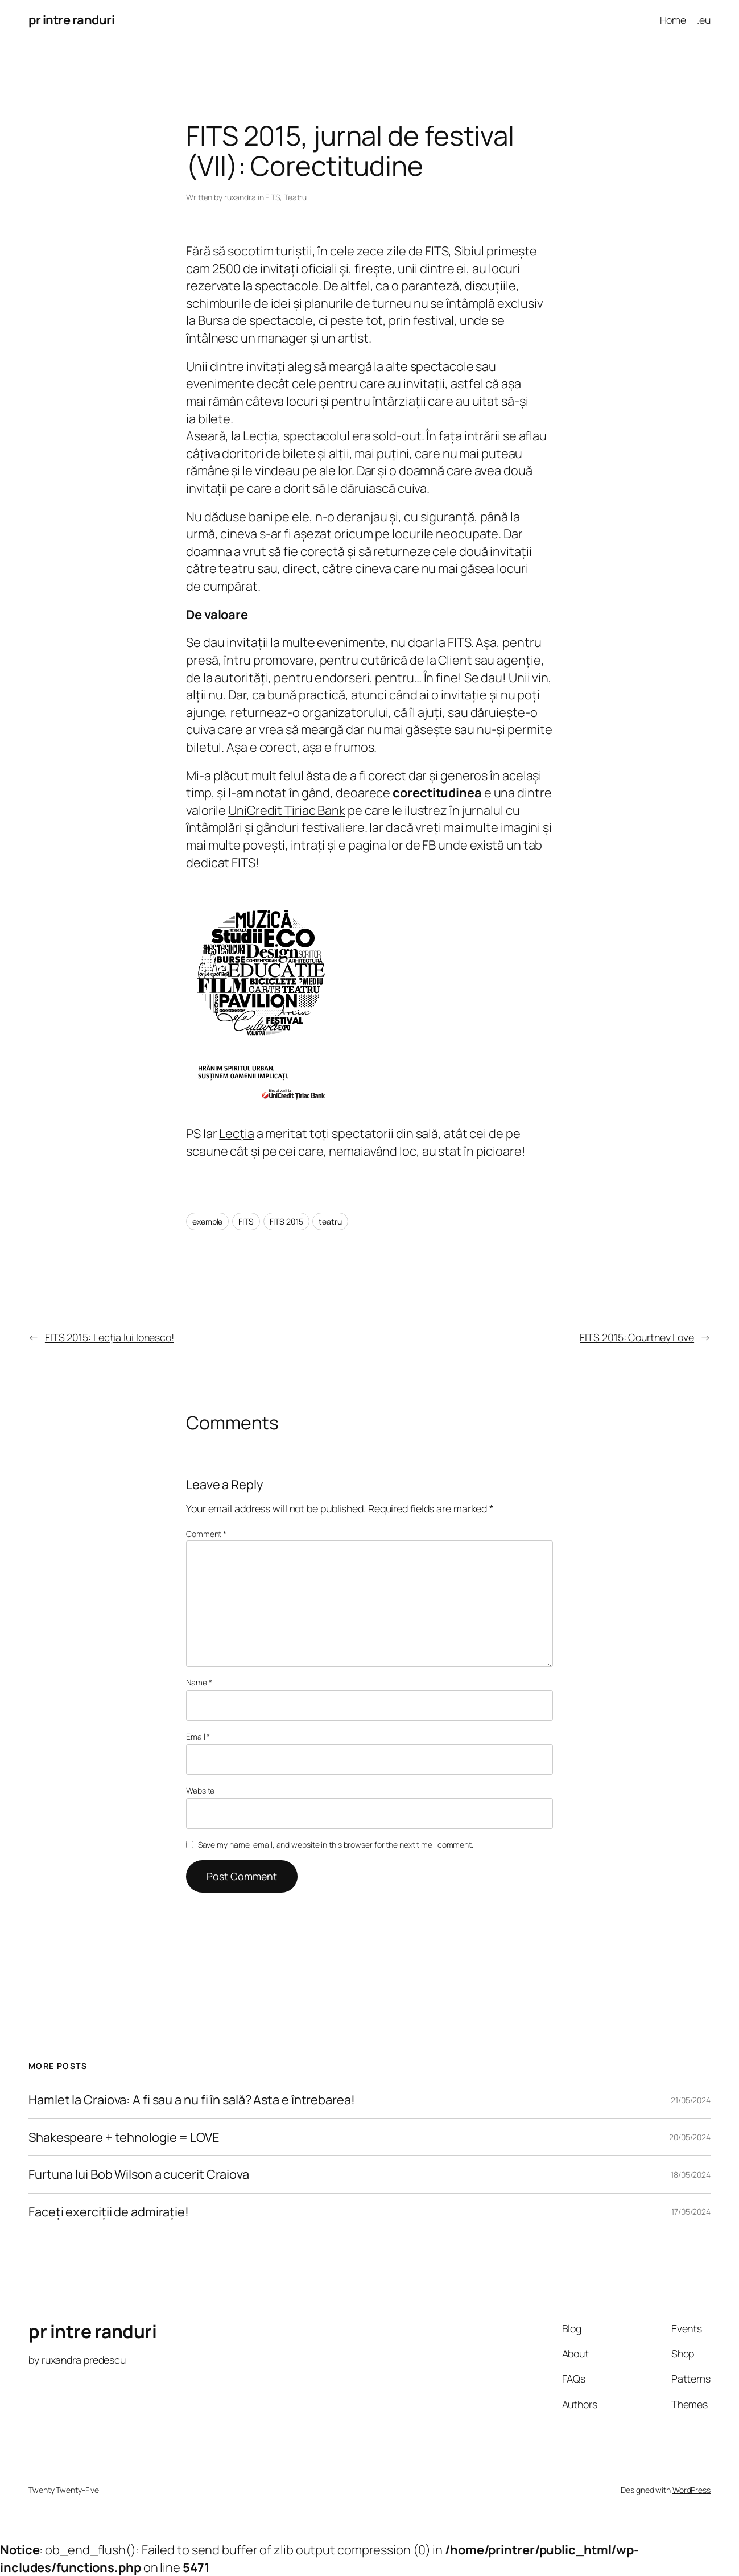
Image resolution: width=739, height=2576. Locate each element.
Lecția (236, 1133)
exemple (207, 1221)
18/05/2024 (691, 2174)
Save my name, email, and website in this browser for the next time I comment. (335, 1844)
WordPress (691, 2489)
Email (198, 1736)
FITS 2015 (286, 1221)
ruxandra (240, 197)
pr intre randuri (71, 19)
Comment (206, 1533)
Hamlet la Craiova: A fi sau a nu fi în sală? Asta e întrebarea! (191, 2100)
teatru (330, 1221)
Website (200, 1790)
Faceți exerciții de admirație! (108, 2212)
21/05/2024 (691, 2100)
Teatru (295, 197)
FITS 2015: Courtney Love (637, 1337)
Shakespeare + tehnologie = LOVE (123, 2137)
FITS (272, 197)
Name (199, 1682)
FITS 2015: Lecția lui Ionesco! (109, 1337)
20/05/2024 (690, 2137)
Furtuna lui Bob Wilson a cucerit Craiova (138, 2174)
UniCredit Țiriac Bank (286, 810)
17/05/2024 (691, 2211)
